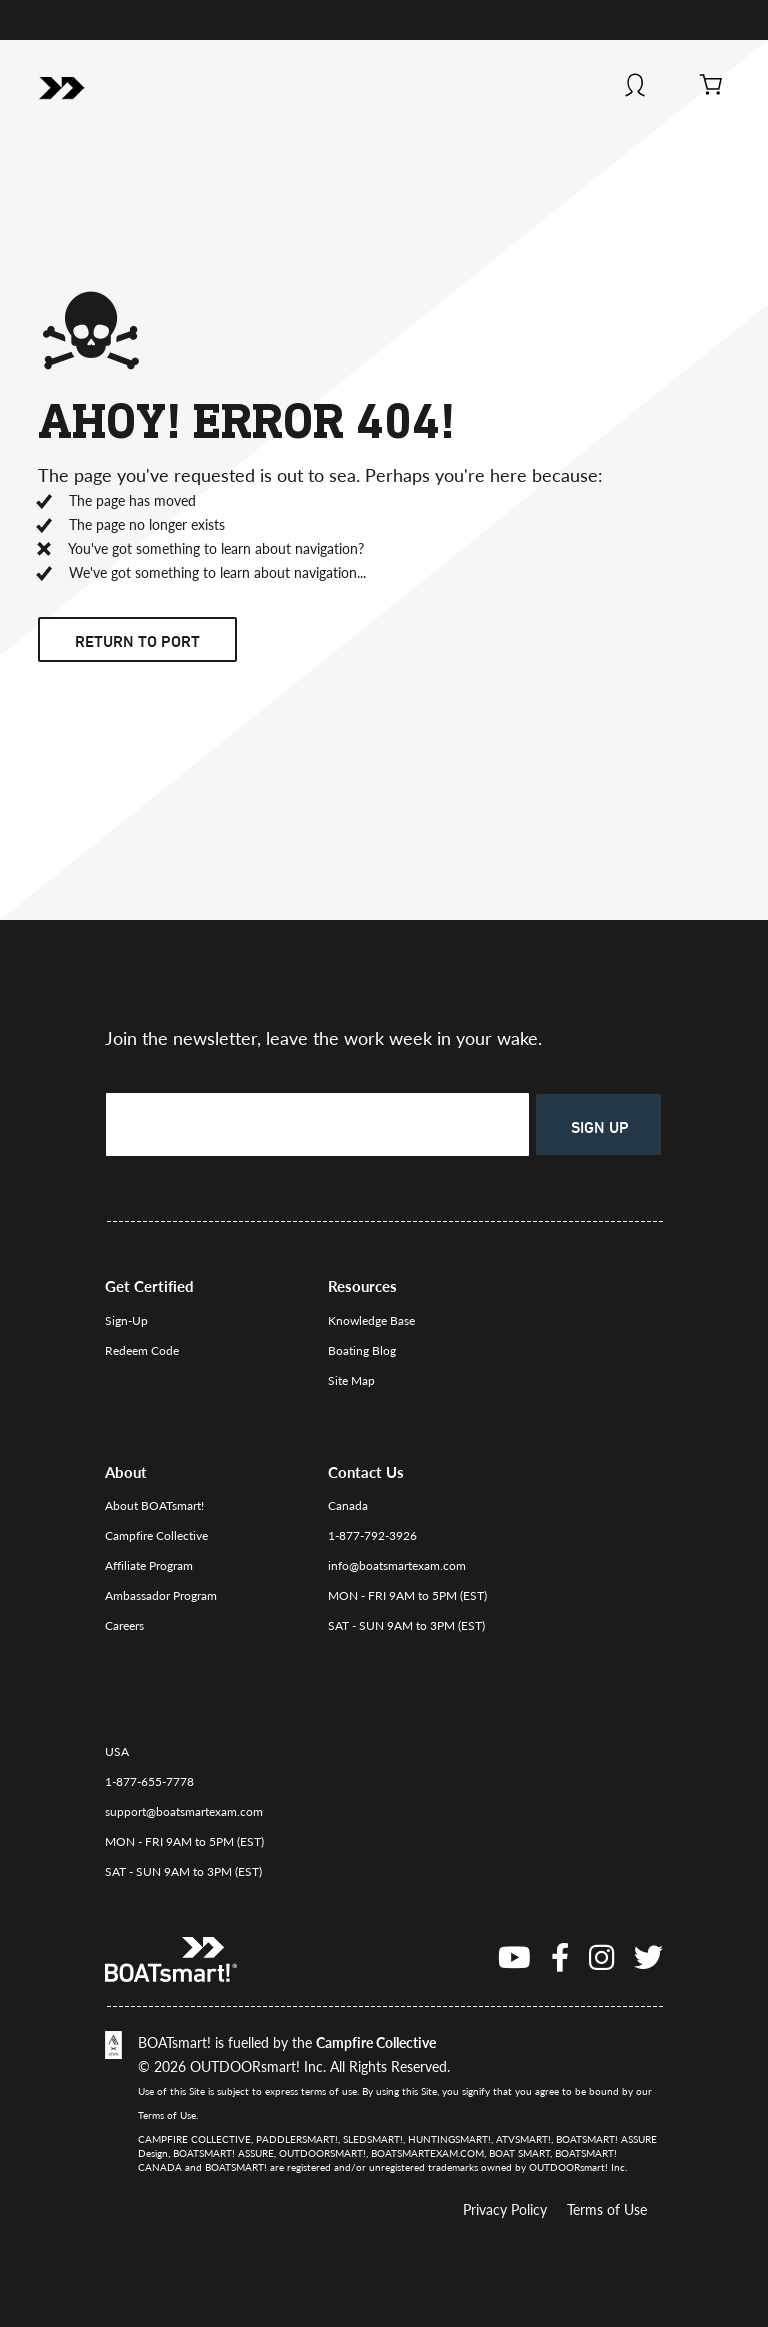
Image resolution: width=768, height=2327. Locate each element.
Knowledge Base (371, 1320)
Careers (124, 1625)
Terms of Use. (168, 2115)
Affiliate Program (149, 1565)
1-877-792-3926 (372, 1535)
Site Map (351, 1380)
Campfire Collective (156, 1535)
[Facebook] (560, 1956)
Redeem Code (142, 1350)
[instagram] (601, 1956)
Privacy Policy (505, 2209)
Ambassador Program (161, 1595)
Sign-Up (126, 1320)
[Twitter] (648, 1956)
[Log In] (635, 87)
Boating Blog (362, 1350)
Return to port (137, 641)
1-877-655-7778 (149, 1781)
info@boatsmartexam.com (397, 1565)
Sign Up (600, 1127)
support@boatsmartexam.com (184, 1811)
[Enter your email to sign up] (317, 1124)
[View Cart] (711, 87)
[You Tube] (514, 1956)
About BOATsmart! (154, 1505)
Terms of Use (607, 2209)
